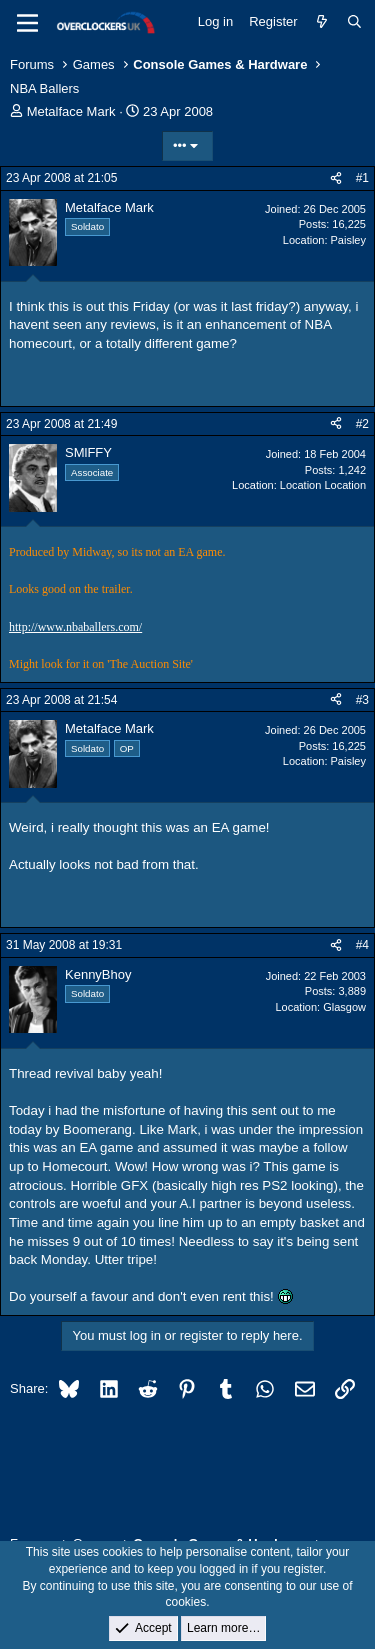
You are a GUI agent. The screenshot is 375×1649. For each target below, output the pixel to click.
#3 (362, 700)
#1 (362, 178)
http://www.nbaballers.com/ (75, 627)
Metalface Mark (71, 111)
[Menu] (27, 23)
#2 (362, 424)
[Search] (354, 22)
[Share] (336, 178)
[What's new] (322, 22)
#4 (362, 945)
